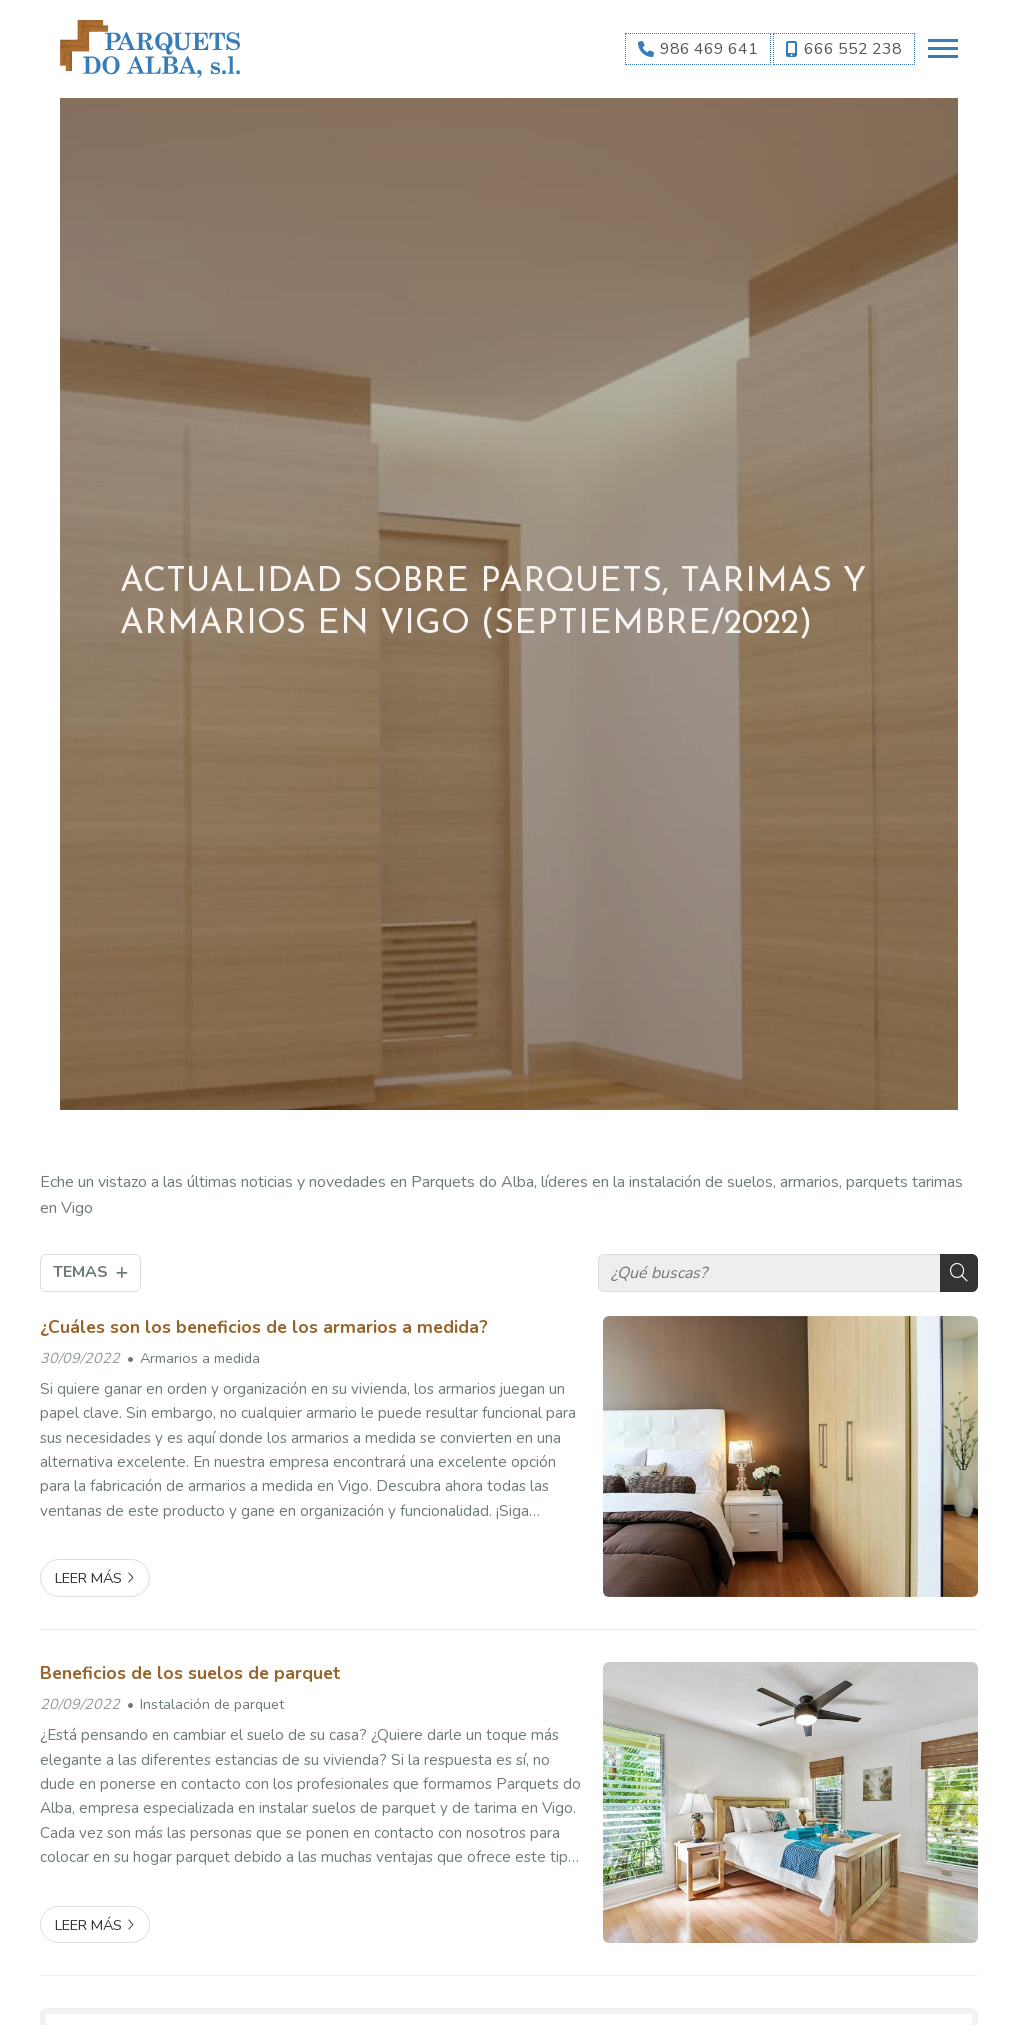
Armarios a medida (200, 1358)
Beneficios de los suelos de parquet (190, 1673)
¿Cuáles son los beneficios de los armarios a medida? (264, 1327)
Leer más (88, 1578)
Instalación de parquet (212, 1704)
